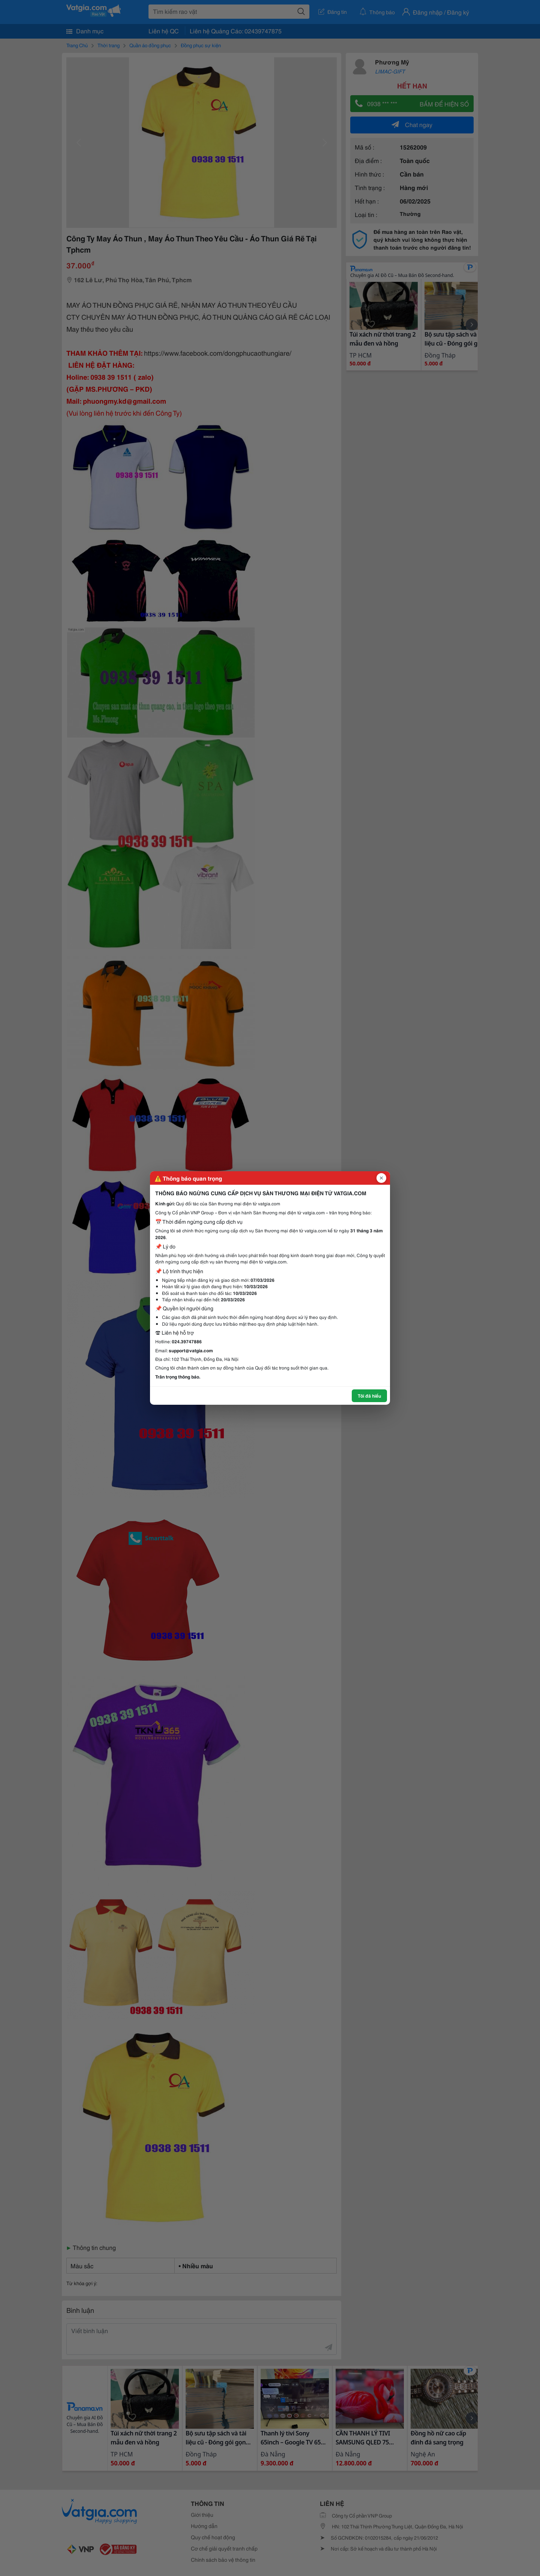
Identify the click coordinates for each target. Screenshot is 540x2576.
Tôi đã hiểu (369, 1395)
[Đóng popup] (381, 1178)
